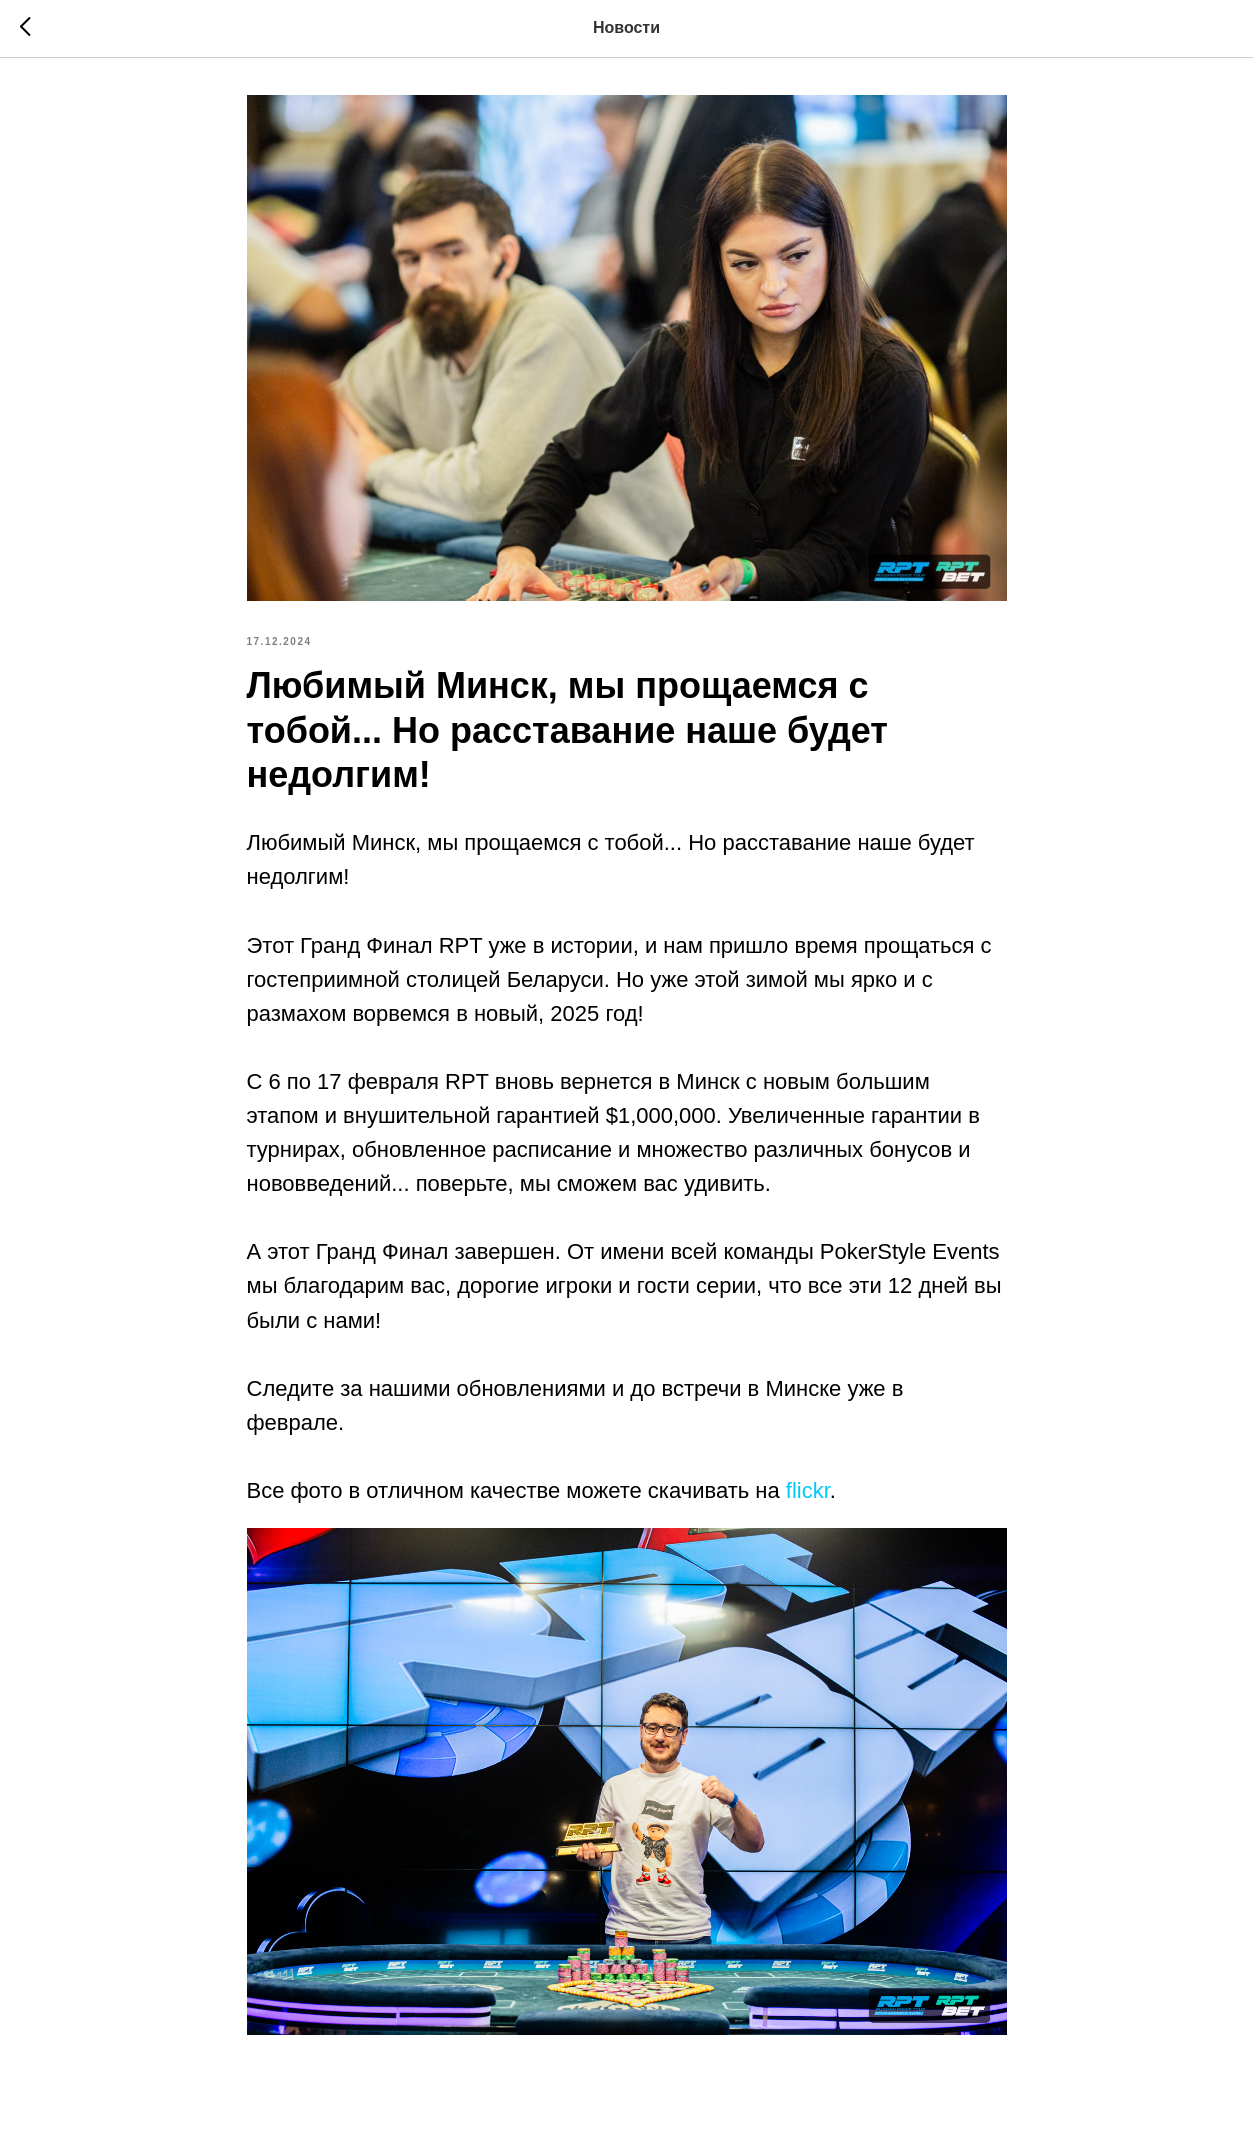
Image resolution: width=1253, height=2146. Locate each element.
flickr (808, 1490)
